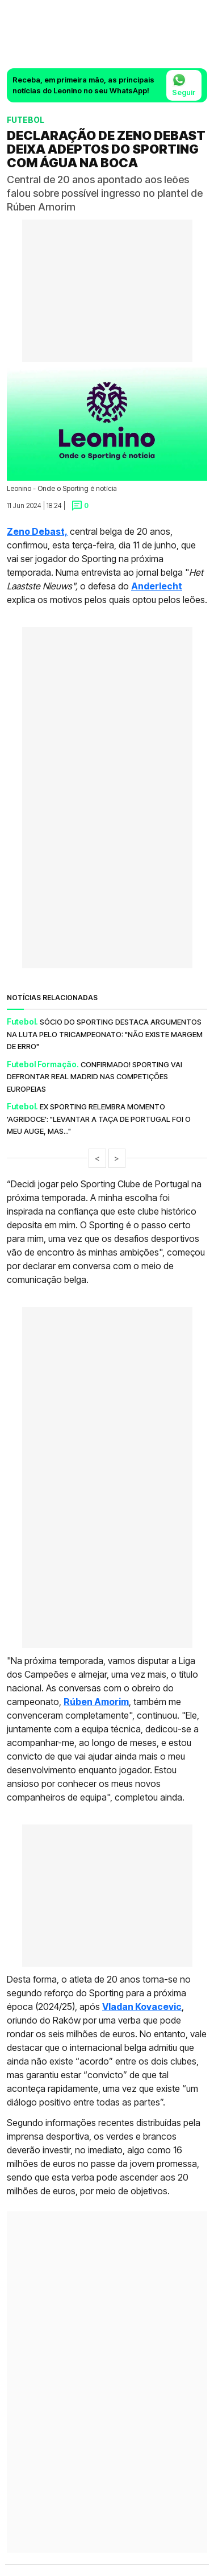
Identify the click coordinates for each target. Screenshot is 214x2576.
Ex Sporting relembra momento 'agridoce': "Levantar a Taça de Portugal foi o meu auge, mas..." (99, 1119)
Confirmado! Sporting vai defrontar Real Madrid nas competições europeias (94, 1076)
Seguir (184, 85)
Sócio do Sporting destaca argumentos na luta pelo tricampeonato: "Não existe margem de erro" (105, 1034)
